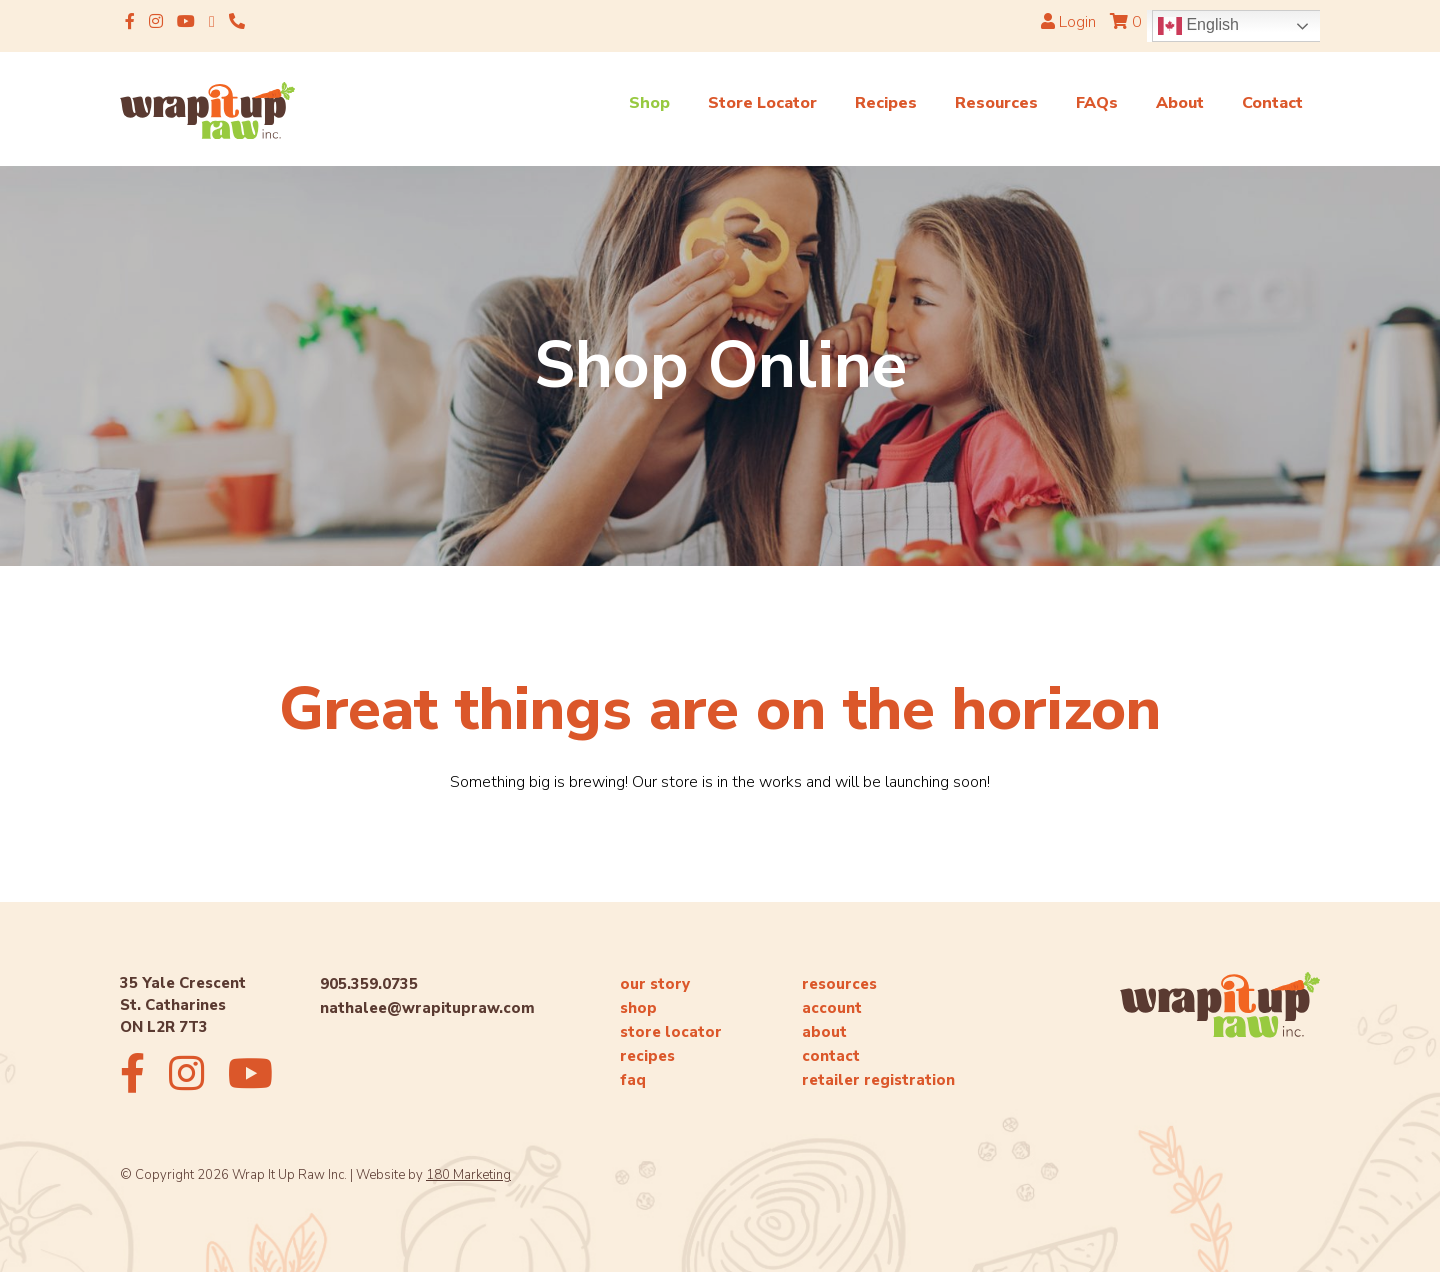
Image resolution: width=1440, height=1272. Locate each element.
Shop (649, 103)
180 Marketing (468, 1175)
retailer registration (878, 1080)
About (1180, 103)
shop (638, 1008)
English (1198, 26)
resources (839, 984)
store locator (671, 1032)
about (824, 1032)
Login (1068, 22)
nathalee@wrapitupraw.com (427, 1008)
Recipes (886, 103)
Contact (1272, 103)
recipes (647, 1056)
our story (655, 984)
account (832, 1008)
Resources (996, 103)
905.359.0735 (369, 984)
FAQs (1097, 103)
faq (633, 1080)
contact (831, 1056)
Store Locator (762, 103)
